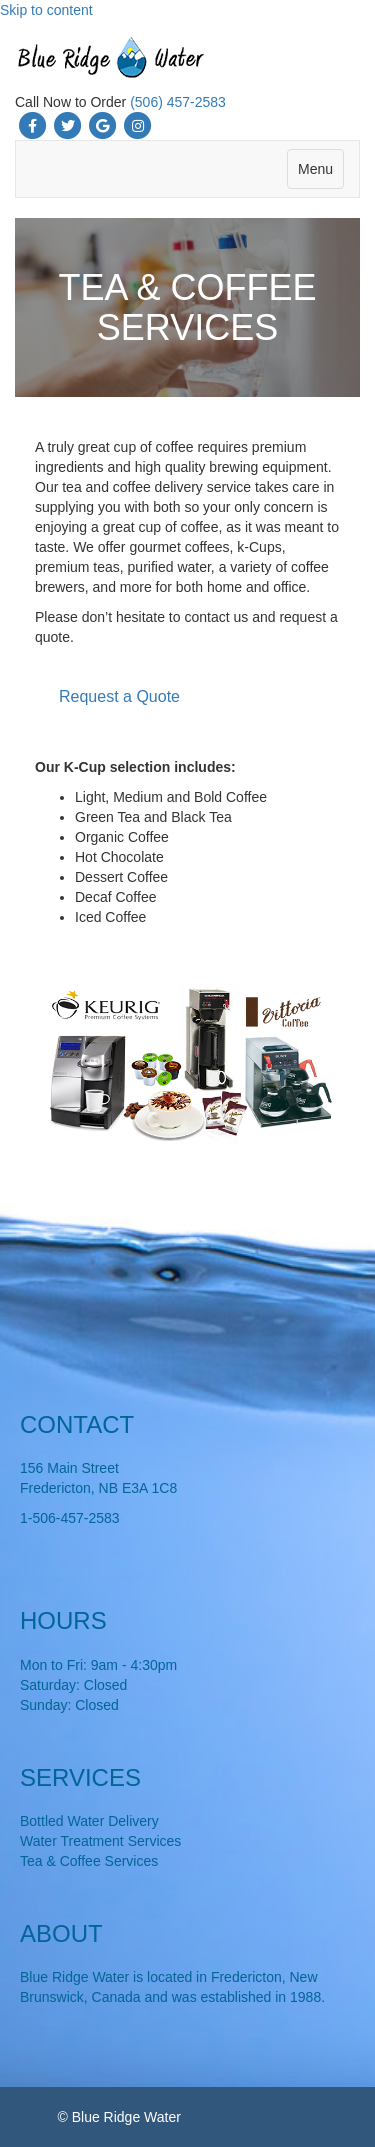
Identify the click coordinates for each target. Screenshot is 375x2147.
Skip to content (46, 10)
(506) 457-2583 (178, 102)
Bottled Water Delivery (89, 1821)
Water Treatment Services (100, 1841)
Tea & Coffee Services (89, 1861)
